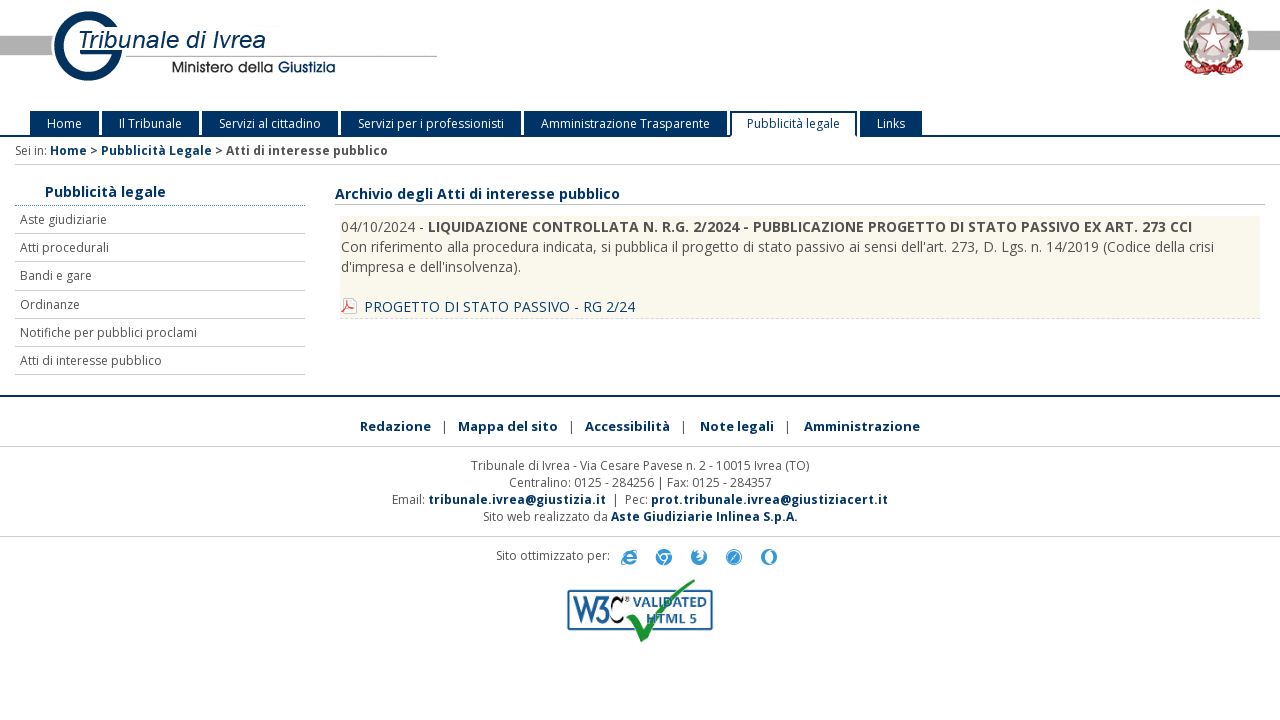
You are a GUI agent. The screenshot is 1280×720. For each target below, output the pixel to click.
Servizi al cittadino (270, 123)
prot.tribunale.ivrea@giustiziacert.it (769, 499)
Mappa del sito (508, 426)
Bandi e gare (56, 275)
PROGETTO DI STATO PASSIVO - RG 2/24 (499, 306)
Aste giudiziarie (63, 219)
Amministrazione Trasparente (625, 123)
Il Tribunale (150, 123)
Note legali (737, 426)
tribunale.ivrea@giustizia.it (517, 499)
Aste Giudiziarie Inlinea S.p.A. (704, 516)
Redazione (395, 426)
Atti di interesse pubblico (91, 360)
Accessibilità (627, 426)
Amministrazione (862, 426)
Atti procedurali (64, 247)
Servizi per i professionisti (431, 123)
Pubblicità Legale (156, 150)
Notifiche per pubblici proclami (108, 332)
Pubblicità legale (793, 123)
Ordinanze (50, 304)
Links (891, 123)
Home (64, 123)
